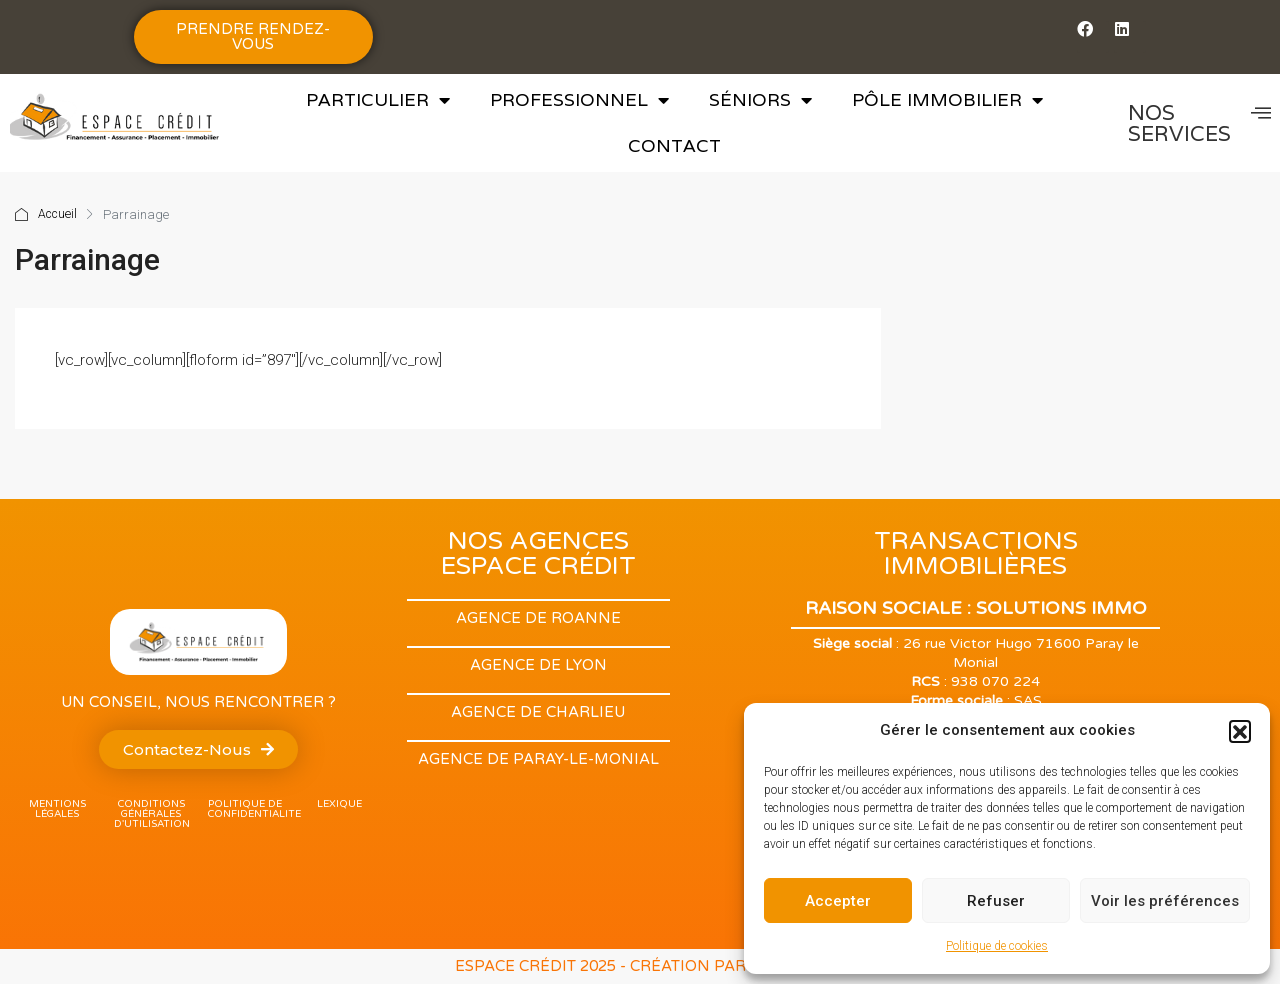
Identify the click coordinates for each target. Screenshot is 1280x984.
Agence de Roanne (538, 618)
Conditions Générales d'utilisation (152, 814)
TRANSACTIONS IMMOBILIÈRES (976, 553)
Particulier (378, 100)
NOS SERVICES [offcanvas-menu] (1199, 123)
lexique (339, 804)
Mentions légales (57, 809)
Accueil (57, 214)
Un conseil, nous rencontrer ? (198, 702)
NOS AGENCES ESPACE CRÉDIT (538, 553)
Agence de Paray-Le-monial (538, 759)
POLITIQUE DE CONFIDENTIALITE (254, 809)
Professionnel (579, 100)
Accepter (838, 901)
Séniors (760, 100)
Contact (674, 145)
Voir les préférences (1165, 901)
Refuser (996, 901)
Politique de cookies (997, 946)
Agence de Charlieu (538, 712)
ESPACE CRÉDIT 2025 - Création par (602, 966)
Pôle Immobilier (947, 100)
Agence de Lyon (538, 665)
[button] (1240, 731)
